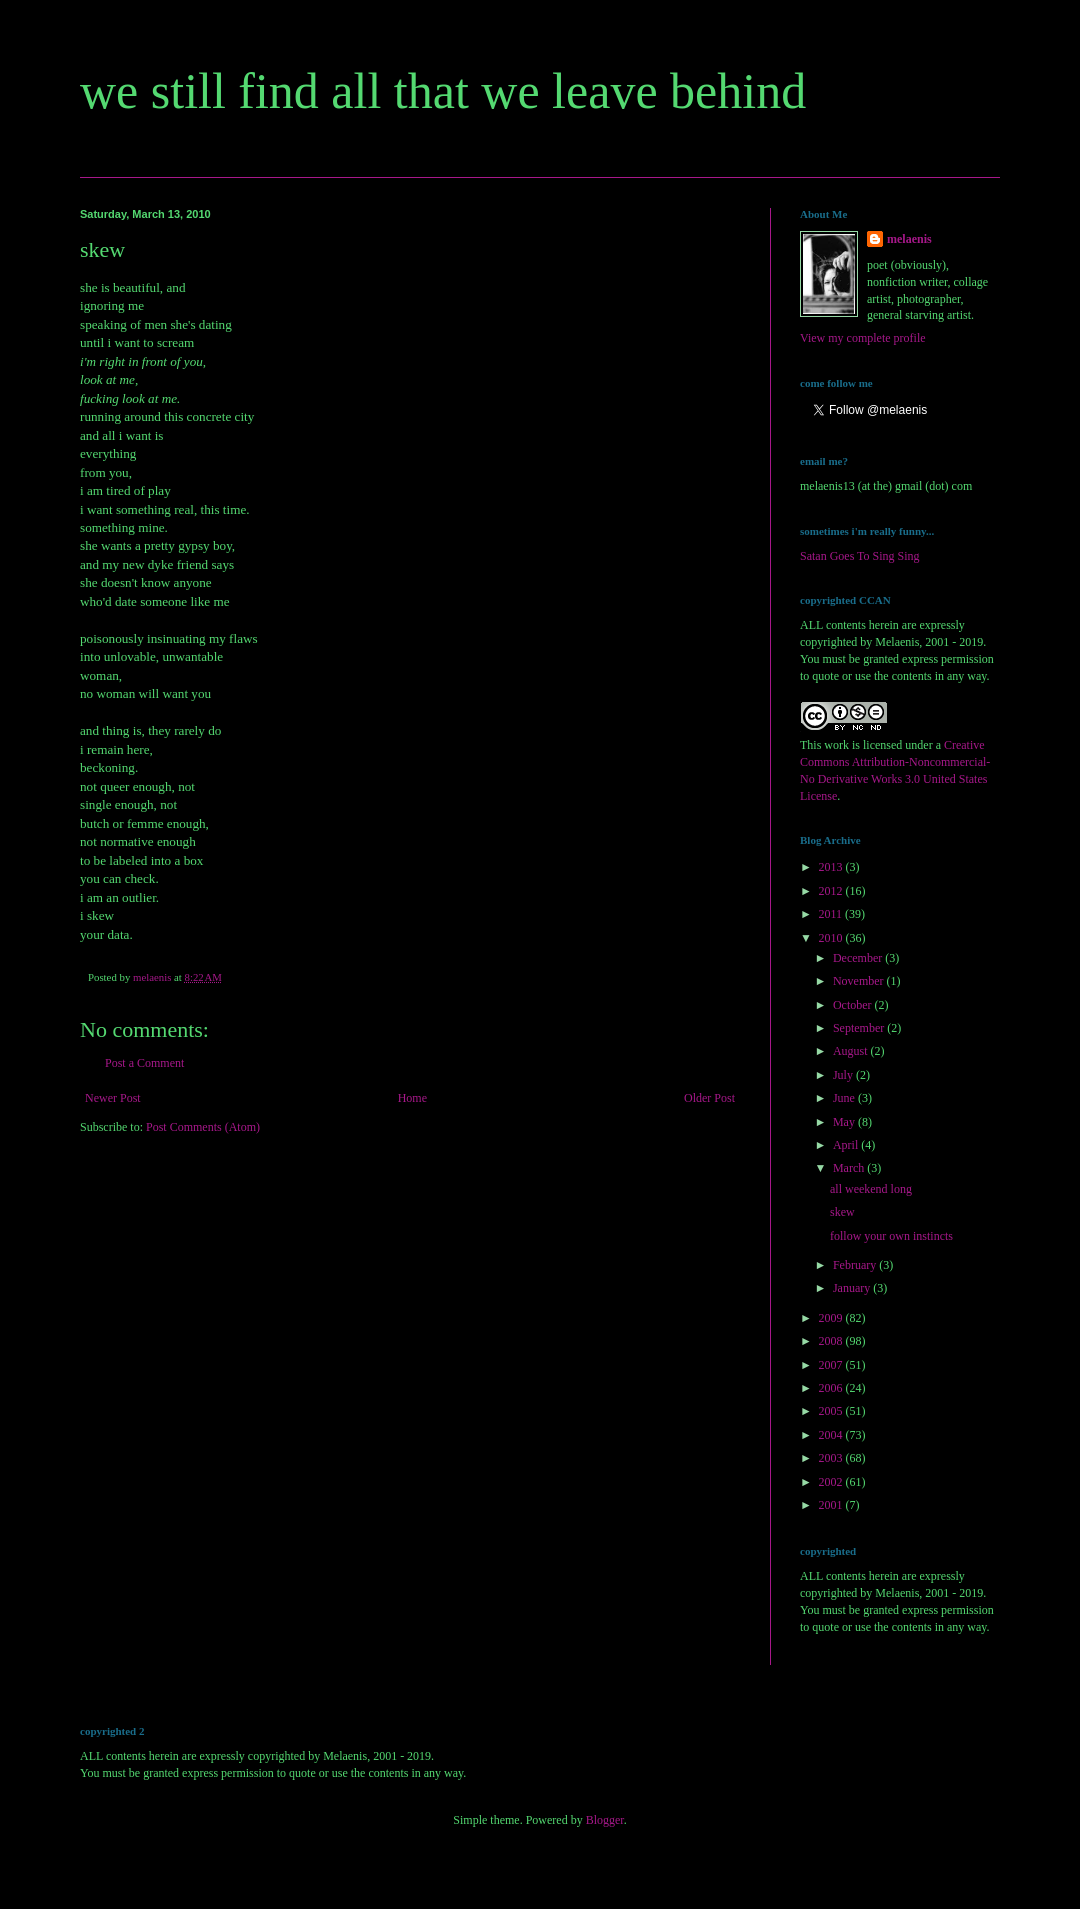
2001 (832, 1505)
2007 (832, 1365)
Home (412, 1098)
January (853, 1288)
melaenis (909, 239)
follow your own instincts (891, 1236)
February (856, 1265)
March (850, 1168)
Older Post (709, 1098)
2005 (832, 1411)
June (845, 1098)
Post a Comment (144, 1063)
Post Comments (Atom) (203, 1127)
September (860, 1028)
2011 (832, 914)
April (847, 1145)
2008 (832, 1341)
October (854, 1005)
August (852, 1051)
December (859, 958)
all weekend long (871, 1189)
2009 (832, 1318)
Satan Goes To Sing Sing (860, 556)
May (845, 1122)
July (844, 1075)
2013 (832, 867)
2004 (832, 1435)
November (860, 981)
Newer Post (113, 1098)
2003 (832, 1458)
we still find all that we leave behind (443, 91)
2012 (832, 891)
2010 (832, 938)
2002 (832, 1482)
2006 (832, 1388)
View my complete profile (863, 338)
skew (842, 1212)
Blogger (605, 1820)
